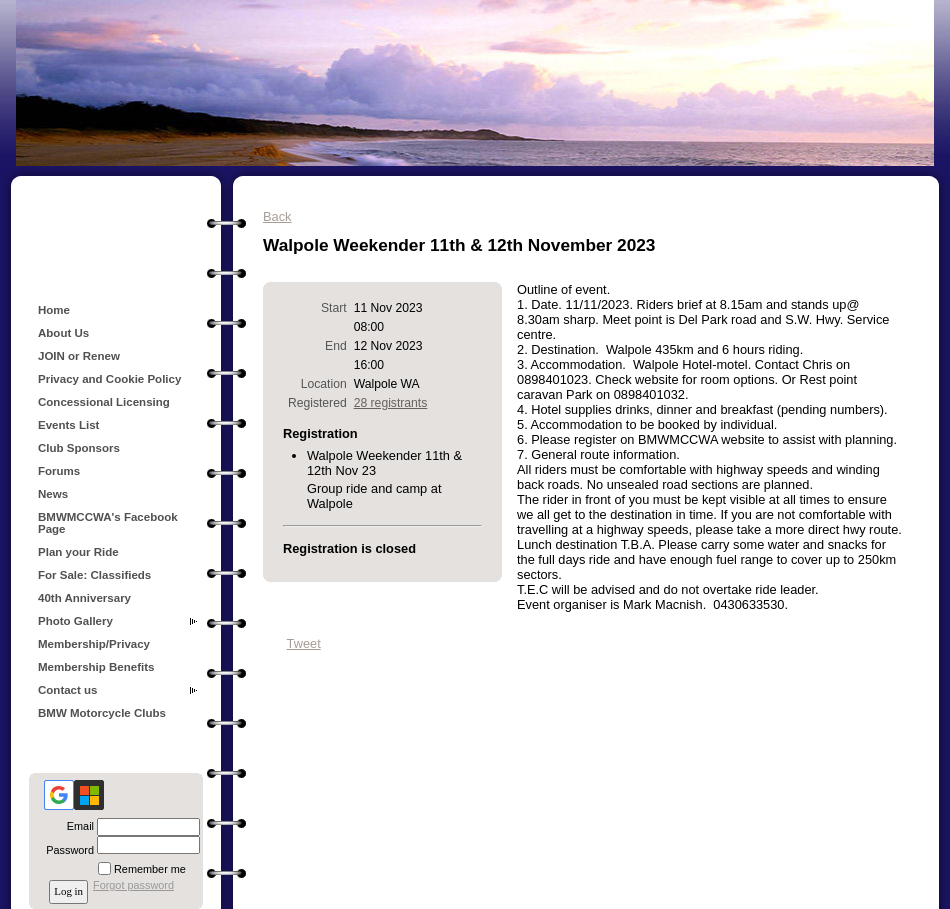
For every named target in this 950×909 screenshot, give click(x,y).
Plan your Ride (78, 552)
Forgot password (133, 885)
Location (324, 384)
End (336, 346)
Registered (317, 403)
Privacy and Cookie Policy (109, 379)
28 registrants (391, 403)
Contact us (68, 690)
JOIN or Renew (79, 356)
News (53, 494)
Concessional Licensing (104, 402)
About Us (63, 333)
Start (334, 308)
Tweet (304, 643)
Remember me (150, 869)
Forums (59, 471)
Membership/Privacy (94, 644)
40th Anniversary (84, 598)
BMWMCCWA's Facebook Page (108, 523)
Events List (68, 425)
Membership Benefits (96, 667)
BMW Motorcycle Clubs (102, 713)
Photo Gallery (75, 621)
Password (66, 850)
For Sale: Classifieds (94, 575)
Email (77, 826)
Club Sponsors (79, 448)
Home (54, 310)
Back (277, 216)
